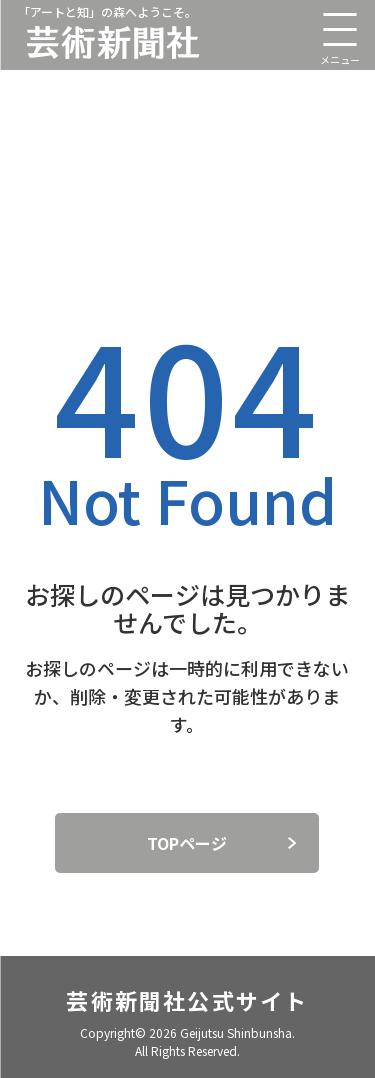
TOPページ (187, 843)
